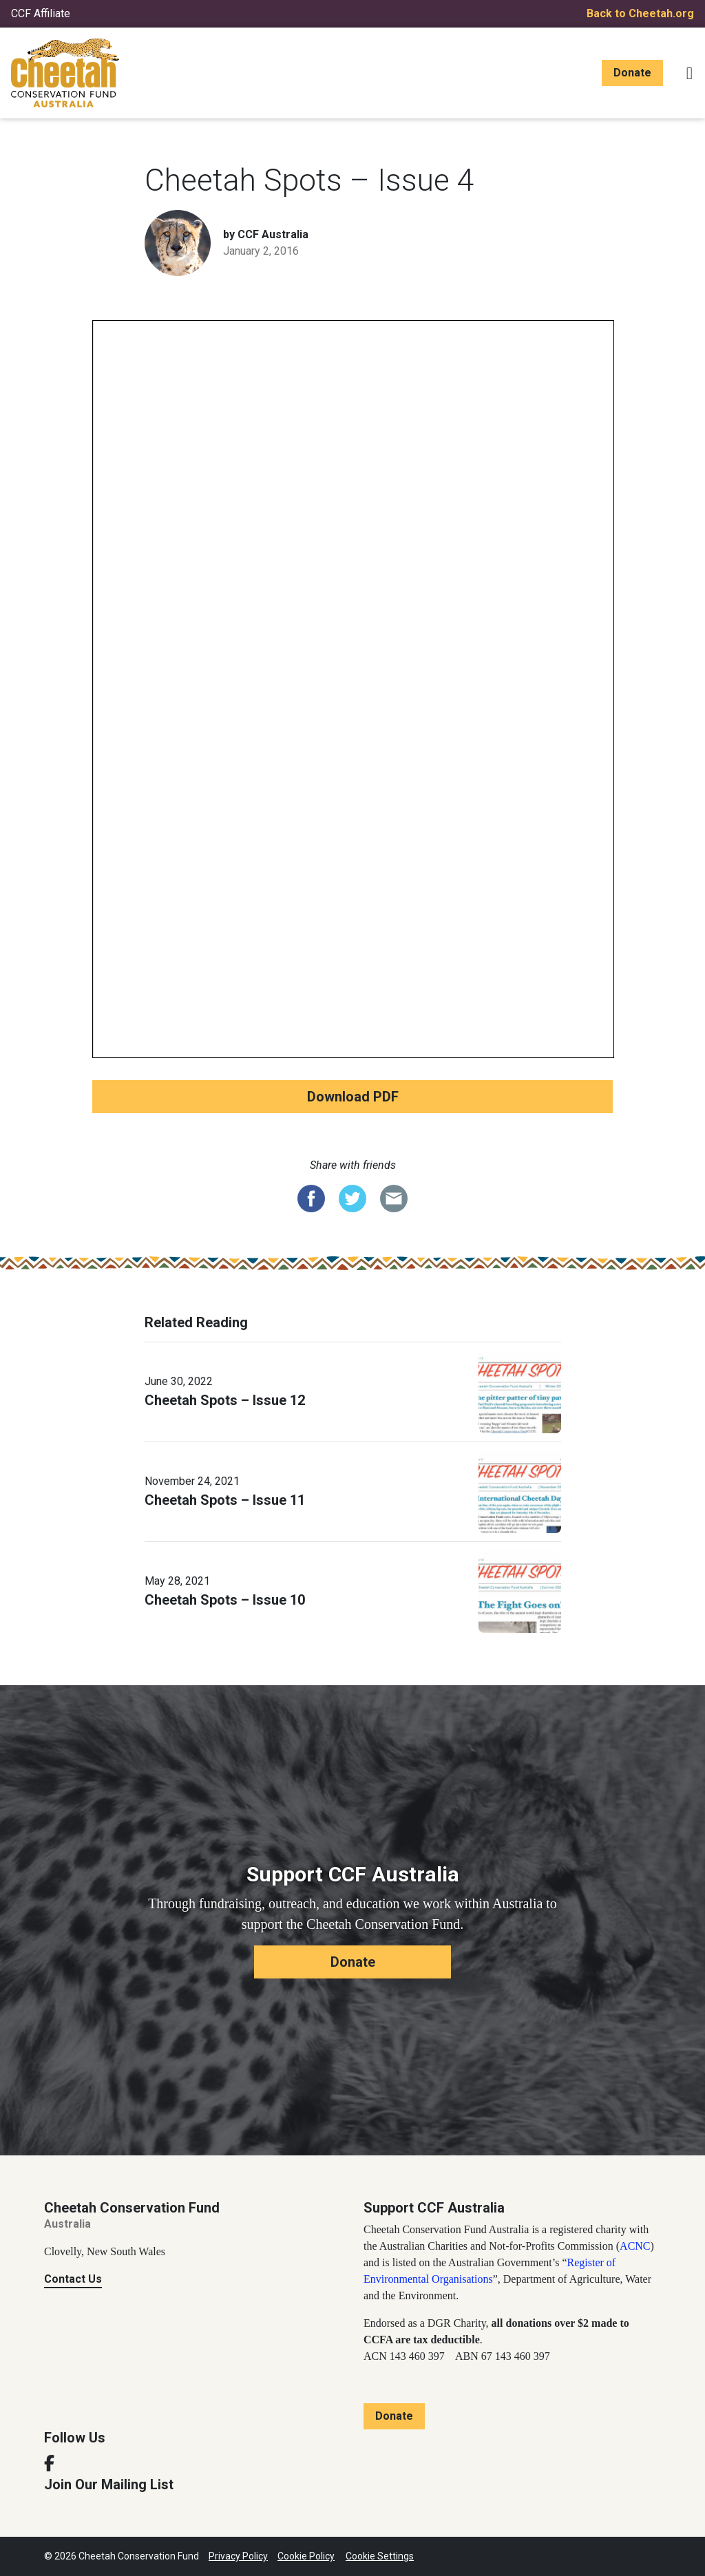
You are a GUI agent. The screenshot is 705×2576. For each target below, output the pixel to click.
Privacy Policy (238, 2556)
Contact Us (73, 2278)
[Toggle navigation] (689, 73)
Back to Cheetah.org (640, 13)
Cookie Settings (380, 2556)
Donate (632, 72)
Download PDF (353, 1096)
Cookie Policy (306, 2556)
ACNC (635, 2246)
